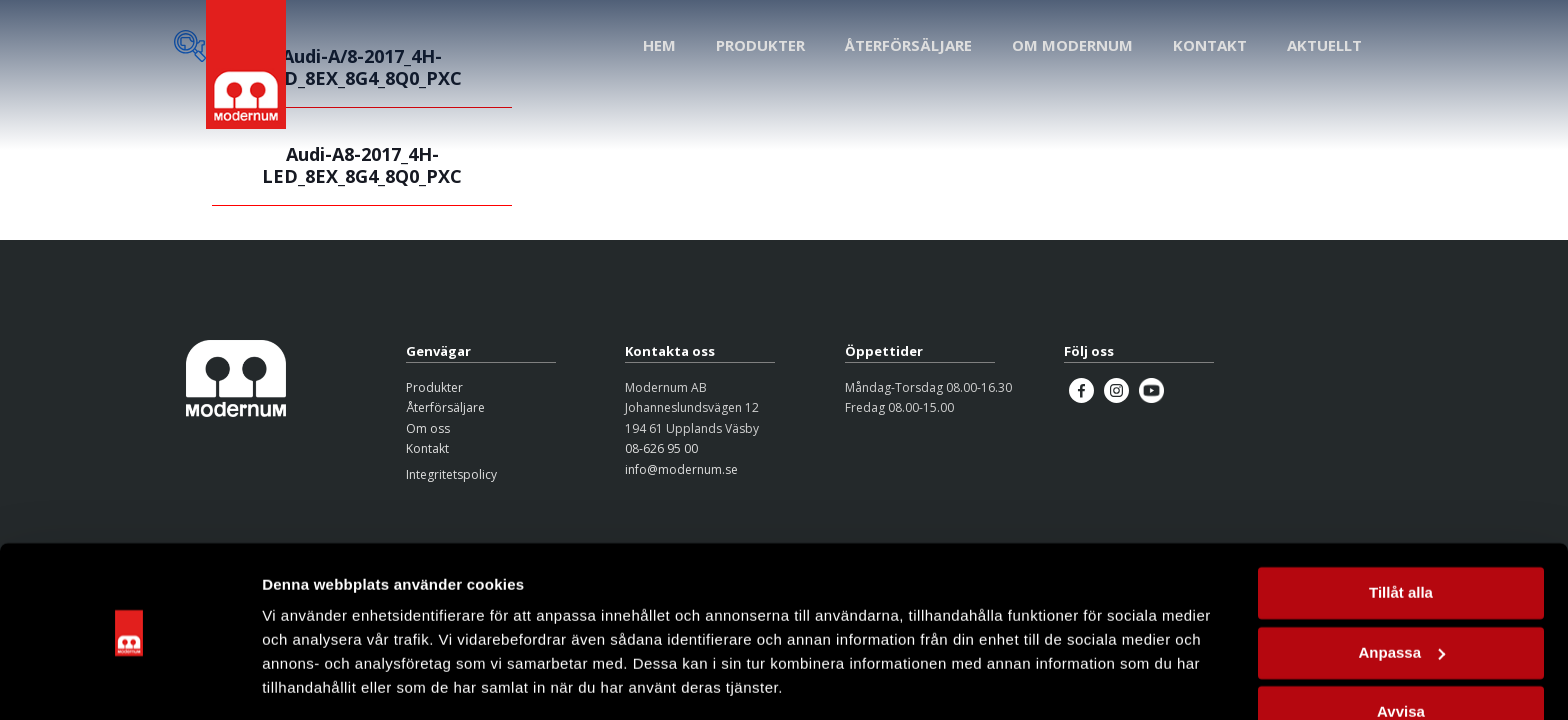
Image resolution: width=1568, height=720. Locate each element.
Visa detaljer (306, 680)
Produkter (434, 387)
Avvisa (1401, 649)
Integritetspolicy (451, 474)
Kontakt (427, 448)
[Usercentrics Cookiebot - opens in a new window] (129, 681)
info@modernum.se (681, 469)
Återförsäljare (445, 407)
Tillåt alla (1401, 530)
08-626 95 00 (661, 448)
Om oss (428, 428)
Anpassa (1401, 589)
